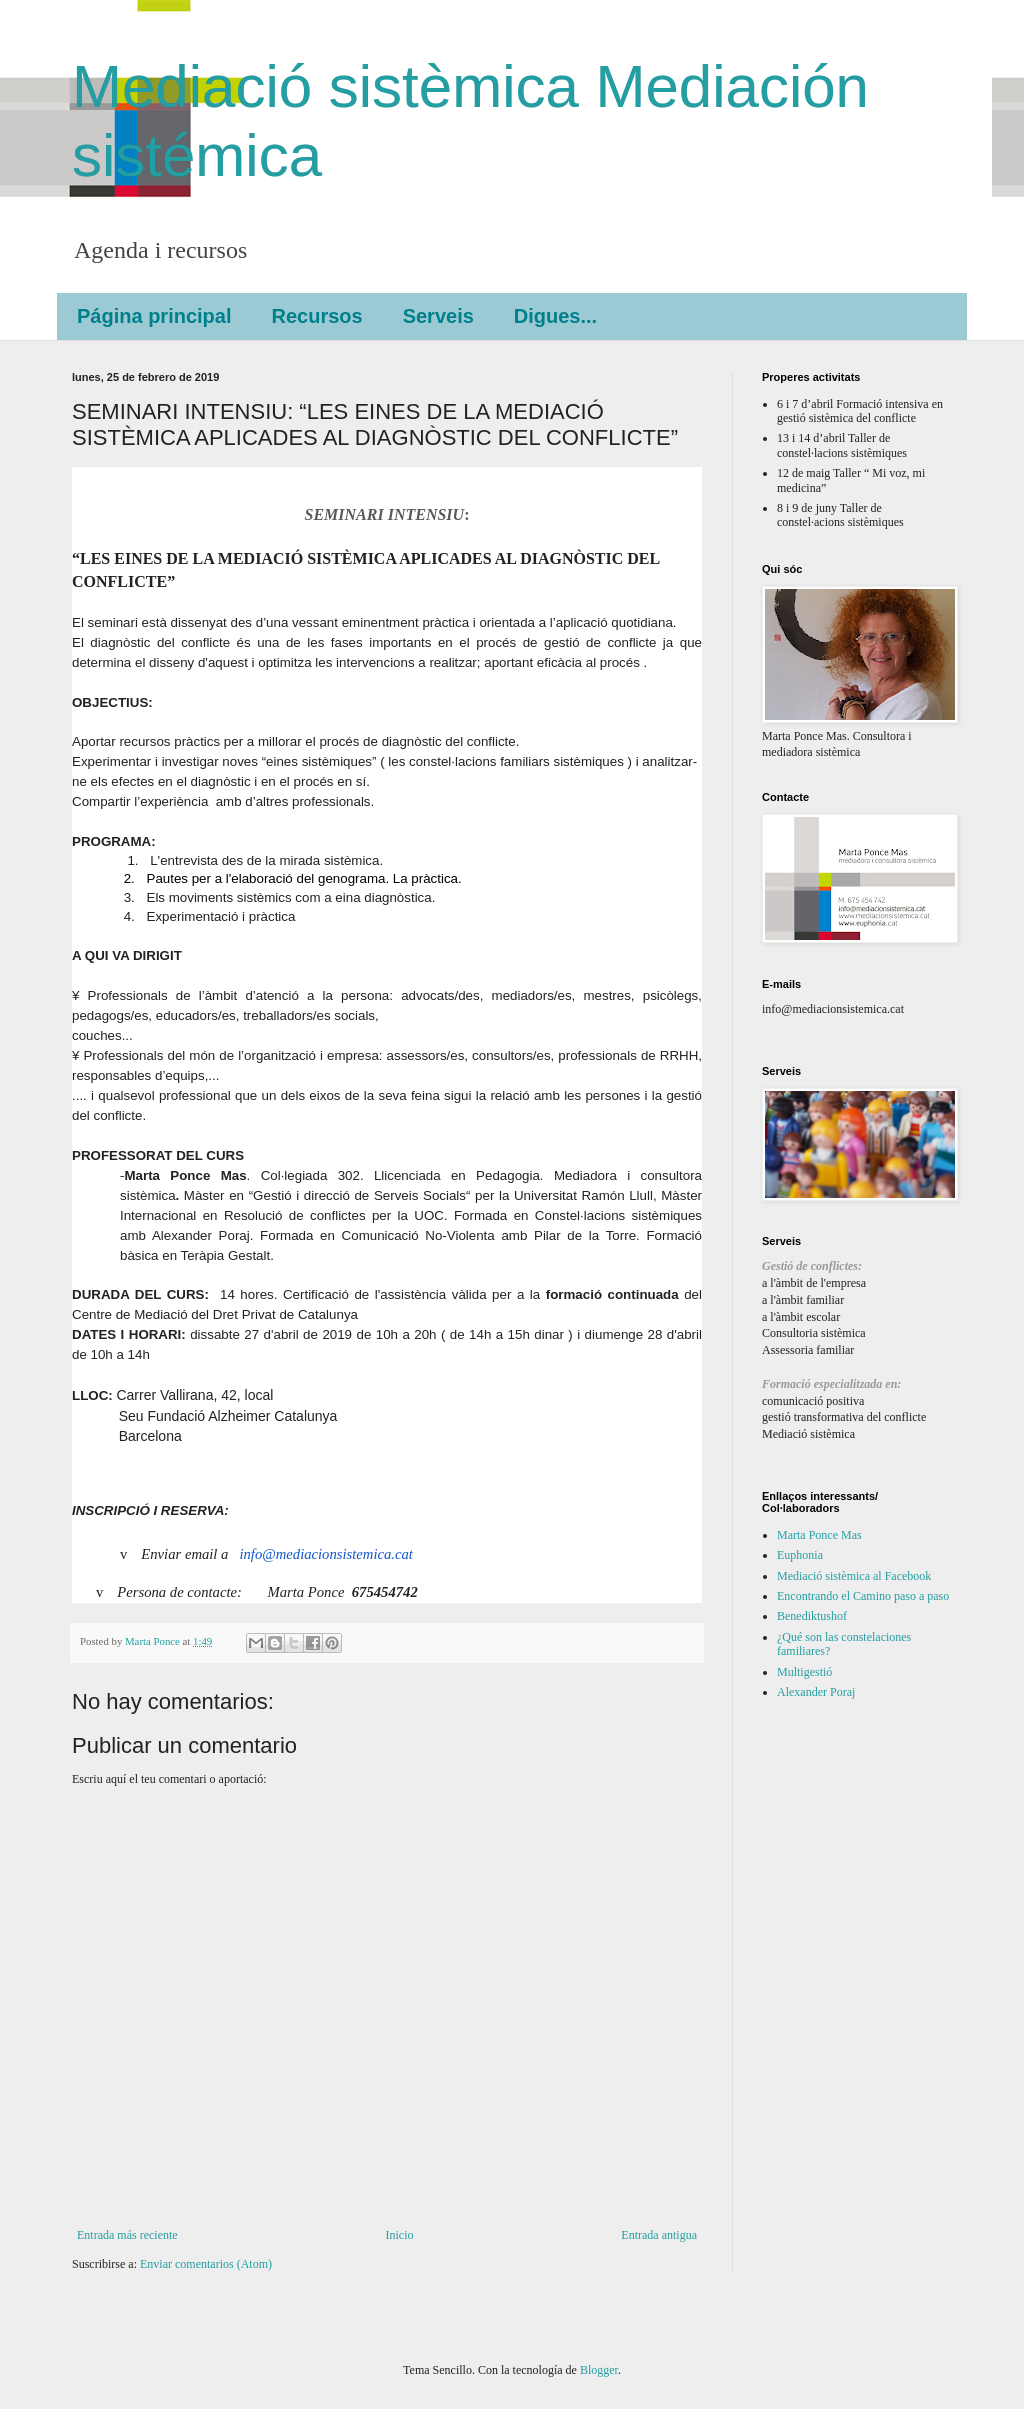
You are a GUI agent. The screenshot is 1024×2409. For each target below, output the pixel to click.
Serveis (438, 316)
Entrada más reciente (127, 2235)
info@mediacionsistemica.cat (325, 1554)
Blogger (599, 2370)
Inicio (399, 2235)
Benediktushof (812, 1616)
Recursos (316, 316)
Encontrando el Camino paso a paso (863, 1596)
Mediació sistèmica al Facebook (854, 1576)
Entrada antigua (659, 2235)
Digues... (555, 316)
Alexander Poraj (816, 1692)
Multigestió (804, 1672)
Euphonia (800, 1555)
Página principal (154, 316)
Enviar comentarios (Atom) (206, 2264)
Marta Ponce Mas (819, 1535)
